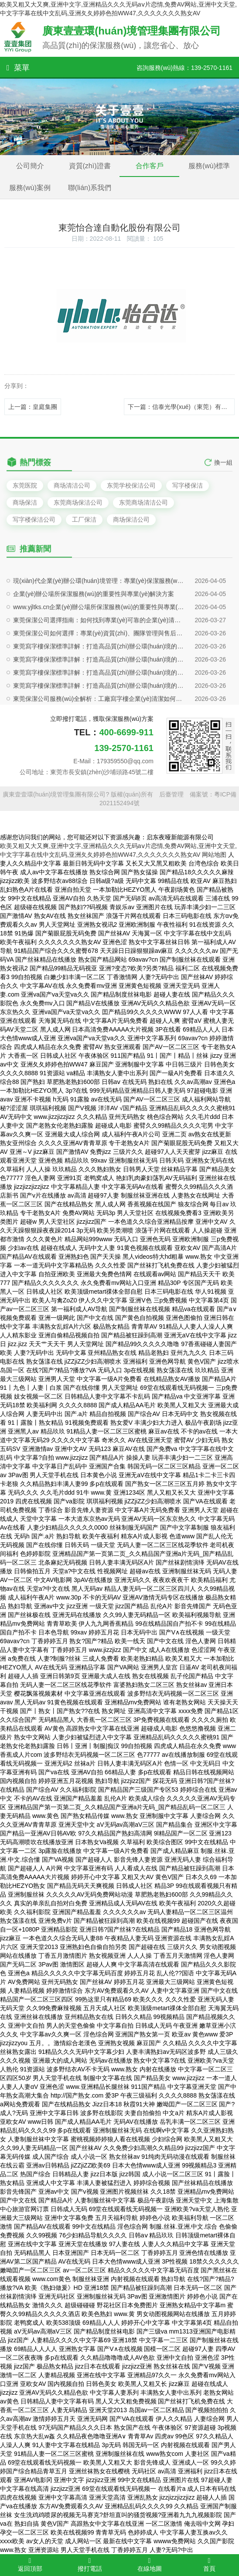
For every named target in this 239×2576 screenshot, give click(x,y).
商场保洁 (25, 502)
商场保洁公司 (131, 519)
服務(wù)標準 (209, 166)
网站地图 (214, 854)
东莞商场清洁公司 (143, 502)
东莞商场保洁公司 (78, 502)
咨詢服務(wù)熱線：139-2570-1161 (184, 67)
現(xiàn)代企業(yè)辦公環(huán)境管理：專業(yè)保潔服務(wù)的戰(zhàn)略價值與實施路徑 (100, 693)
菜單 (18, 68)
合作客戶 (150, 166)
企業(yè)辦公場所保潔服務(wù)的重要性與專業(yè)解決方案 (93, 706)
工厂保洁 (84, 519)
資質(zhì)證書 (90, 166)
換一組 (223, 477)
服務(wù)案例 (30, 187)
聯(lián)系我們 (90, 187)
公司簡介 (30, 166)
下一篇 (181, 406)
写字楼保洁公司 (34, 519)
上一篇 (32, 406)
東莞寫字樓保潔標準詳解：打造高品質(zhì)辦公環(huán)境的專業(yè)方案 (100, 785)
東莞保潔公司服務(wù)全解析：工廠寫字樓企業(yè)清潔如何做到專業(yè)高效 (100, 811)
